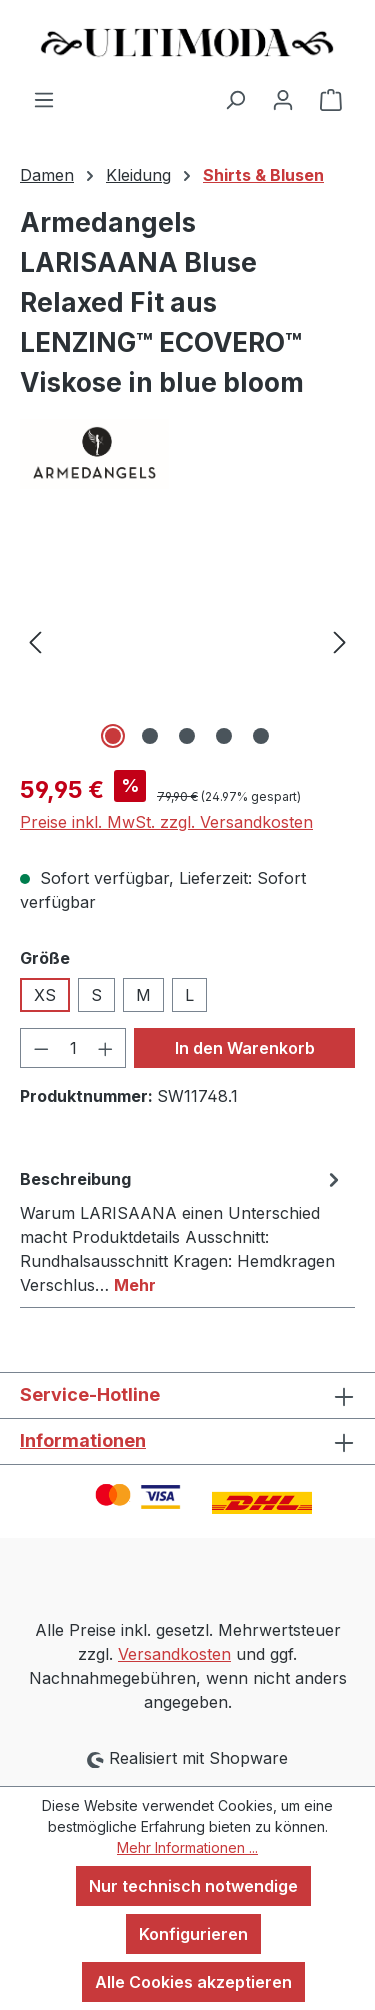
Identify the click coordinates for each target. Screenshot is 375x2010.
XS (45, 995)
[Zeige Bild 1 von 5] (113, 736)
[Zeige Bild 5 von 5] (261, 736)
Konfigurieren (193, 1934)
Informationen (83, 1440)
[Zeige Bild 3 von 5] (187, 736)
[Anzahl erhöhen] (106, 1048)
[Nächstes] (340, 641)
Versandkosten (174, 1654)
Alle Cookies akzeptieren (193, 1982)
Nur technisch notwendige (193, 1886)
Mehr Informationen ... (187, 1847)
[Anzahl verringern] (41, 1048)
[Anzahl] (73, 1048)
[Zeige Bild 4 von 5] (224, 736)
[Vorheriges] (35, 641)
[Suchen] (235, 99)
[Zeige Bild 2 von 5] (150, 736)
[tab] (182, 1231)
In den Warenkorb (245, 1048)
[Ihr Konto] (283, 99)
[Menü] (44, 99)
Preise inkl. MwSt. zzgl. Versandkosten (166, 822)
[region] (187, 641)
